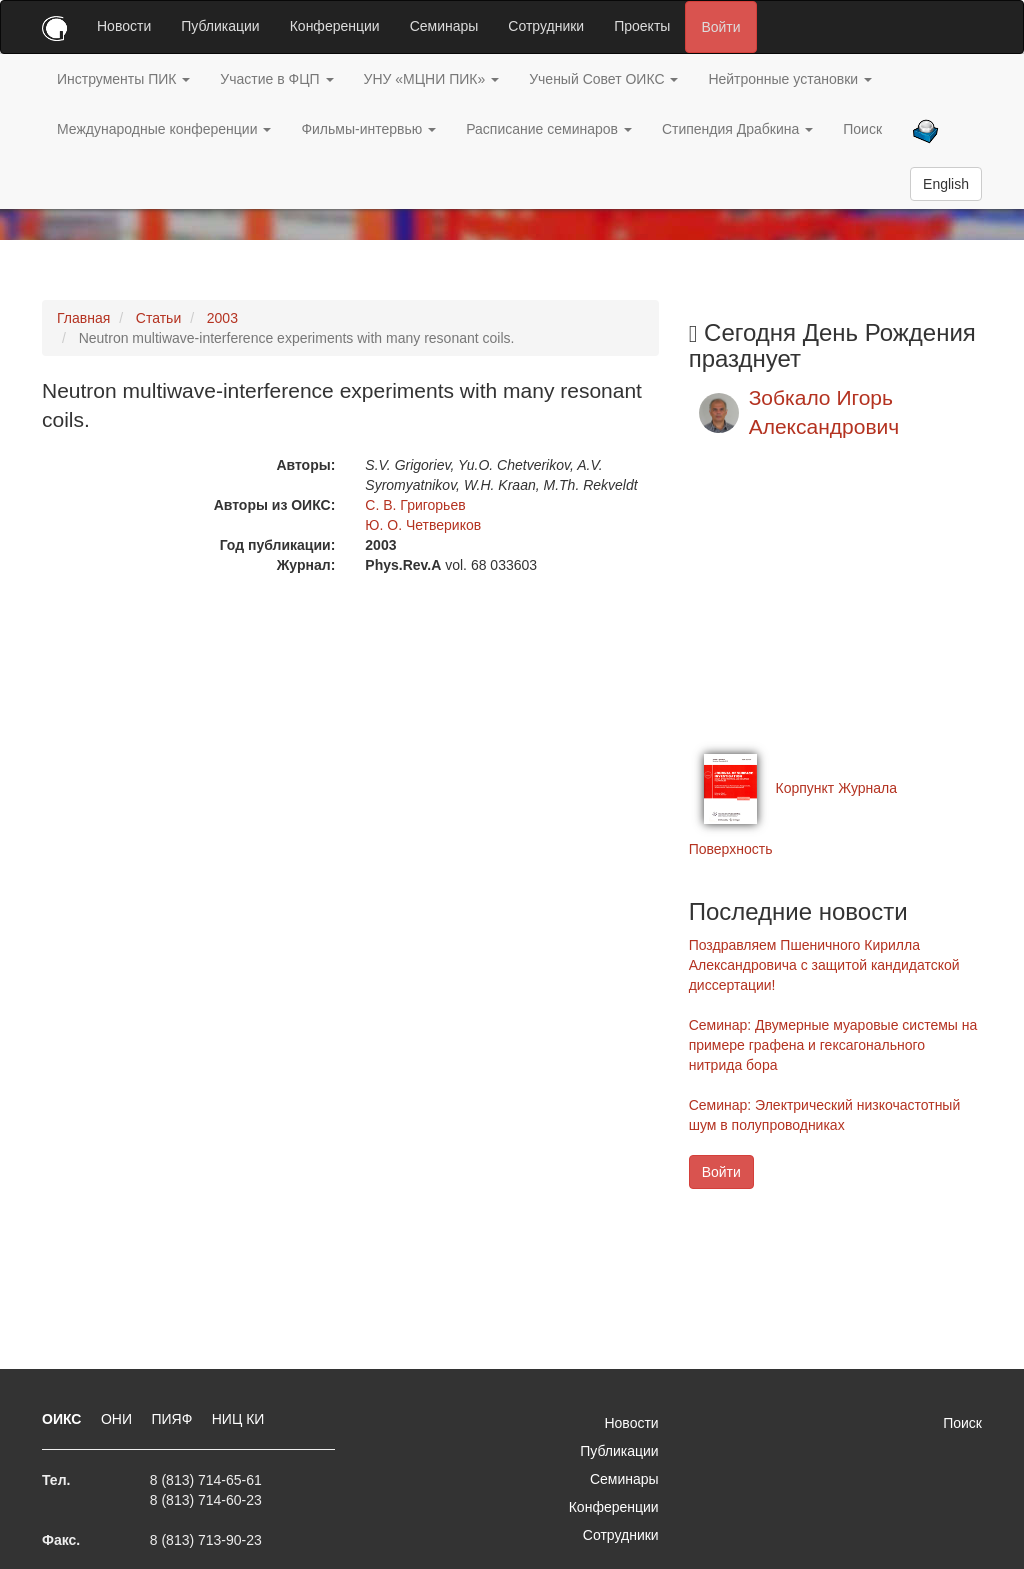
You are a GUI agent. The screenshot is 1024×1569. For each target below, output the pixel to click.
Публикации (220, 26)
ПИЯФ (173, 1419)
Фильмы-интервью (368, 129)
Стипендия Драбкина (737, 129)
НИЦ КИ (238, 1419)
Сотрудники (546, 26)
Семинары (444, 26)
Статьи (158, 318)
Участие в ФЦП (276, 79)
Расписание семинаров (549, 129)
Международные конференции (164, 129)
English (946, 184)
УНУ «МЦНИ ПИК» (432, 79)
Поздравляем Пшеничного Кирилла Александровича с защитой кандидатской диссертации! (824, 965)
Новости (124, 26)
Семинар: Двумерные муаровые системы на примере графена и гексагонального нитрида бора (833, 1045)
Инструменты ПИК (123, 79)
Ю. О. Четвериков (423, 525)
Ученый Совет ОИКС (603, 79)
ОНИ (118, 1419)
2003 (222, 318)
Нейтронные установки (790, 79)
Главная (83, 318)
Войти (720, 27)
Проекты (642, 26)
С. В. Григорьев (415, 505)
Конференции (335, 26)
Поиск (862, 129)
